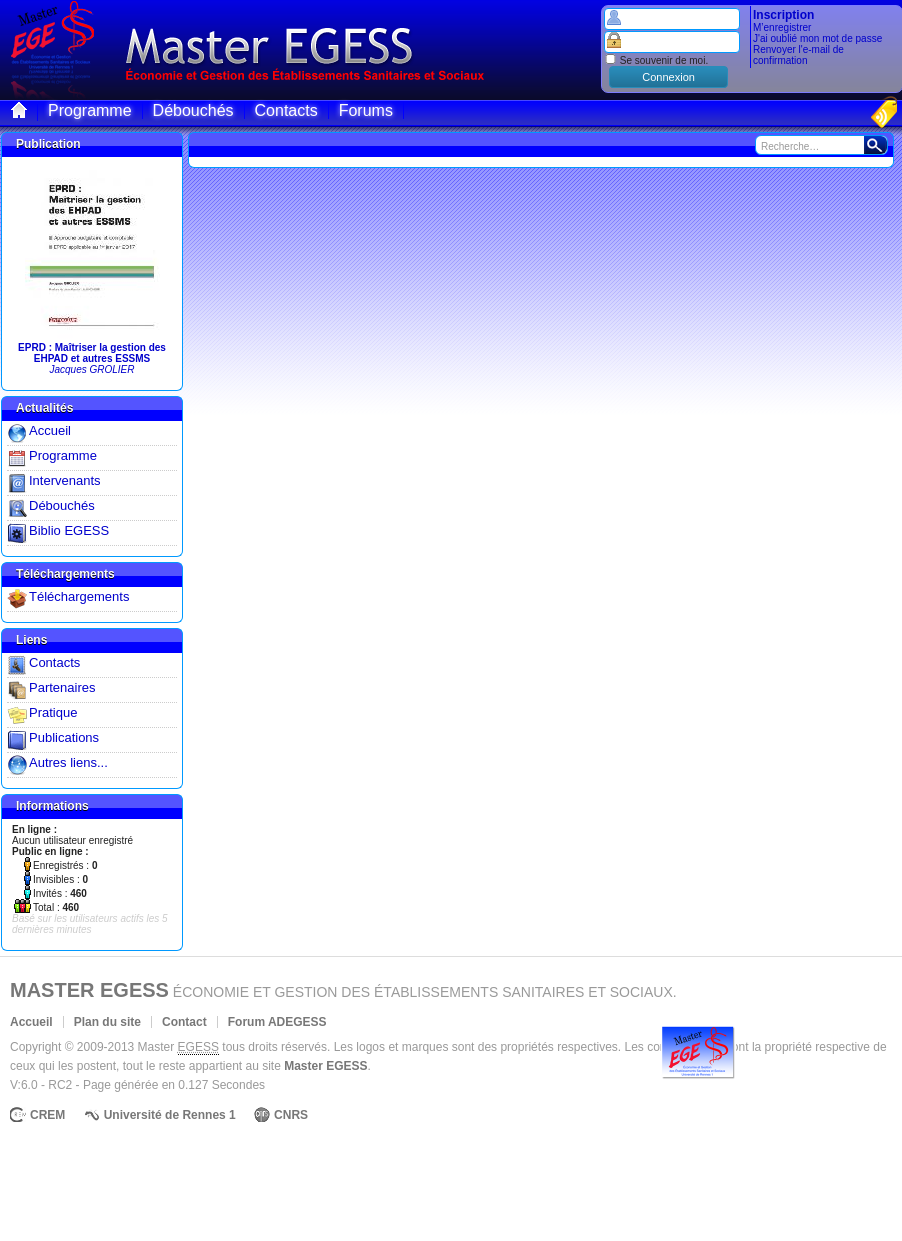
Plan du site (107, 1022)
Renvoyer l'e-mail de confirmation (798, 55)
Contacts (54, 662)
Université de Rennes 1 (170, 1115)
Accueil (50, 430)
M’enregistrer (782, 27)
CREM (47, 1115)
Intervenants (65, 480)
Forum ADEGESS (277, 1022)
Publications (64, 737)
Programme (63, 455)
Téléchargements (79, 596)
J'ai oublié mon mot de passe (817, 38)
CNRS (291, 1115)
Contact (184, 1022)
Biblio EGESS (69, 530)
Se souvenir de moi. (656, 60)
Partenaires (62, 687)
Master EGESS (89, 990)
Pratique (53, 712)
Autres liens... (68, 762)
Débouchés (62, 505)
